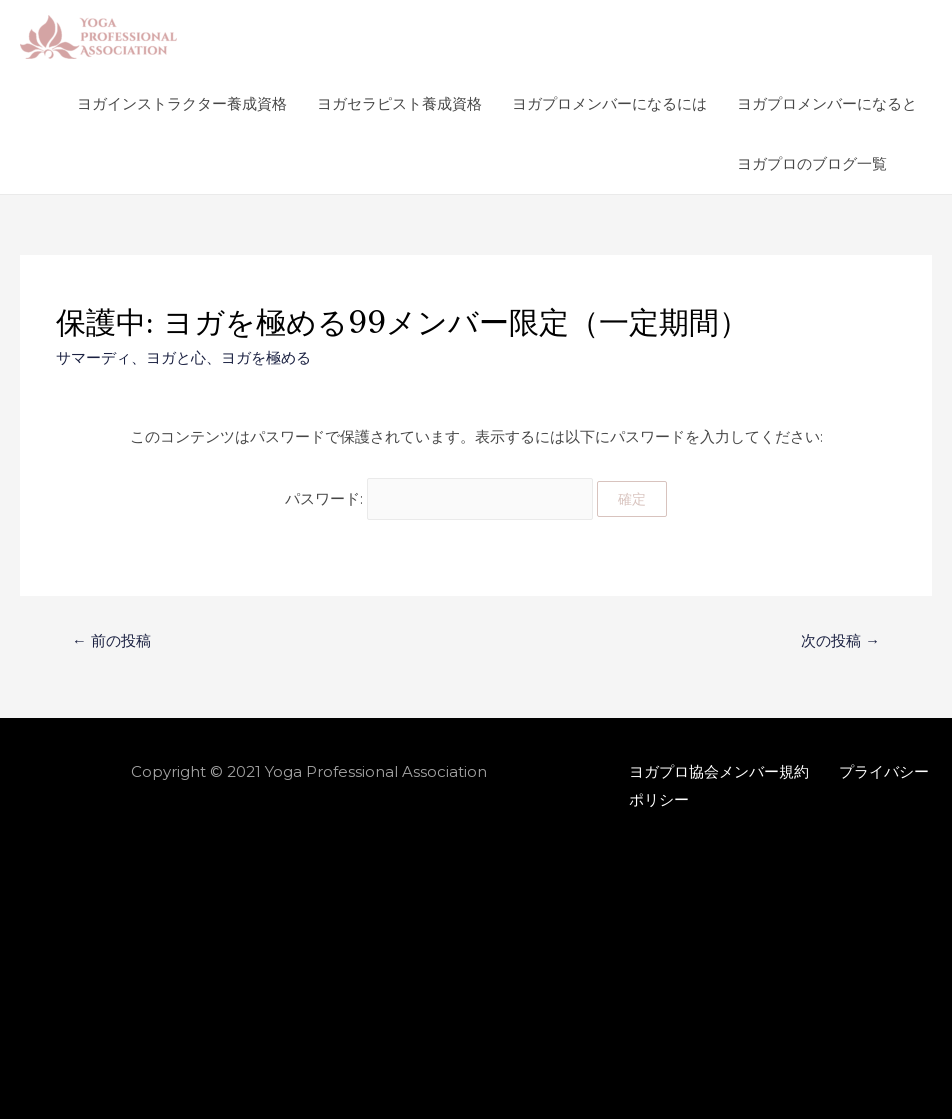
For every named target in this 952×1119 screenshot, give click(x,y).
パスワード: (439, 496)
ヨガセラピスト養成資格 (399, 103)
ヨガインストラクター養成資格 (182, 103)
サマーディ (93, 357)
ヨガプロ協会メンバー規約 (719, 767)
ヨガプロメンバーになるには (609, 103)
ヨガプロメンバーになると (827, 103)
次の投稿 (840, 637)
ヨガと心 (176, 357)
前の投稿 (111, 637)
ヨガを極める (266, 357)
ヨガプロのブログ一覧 (812, 163)
